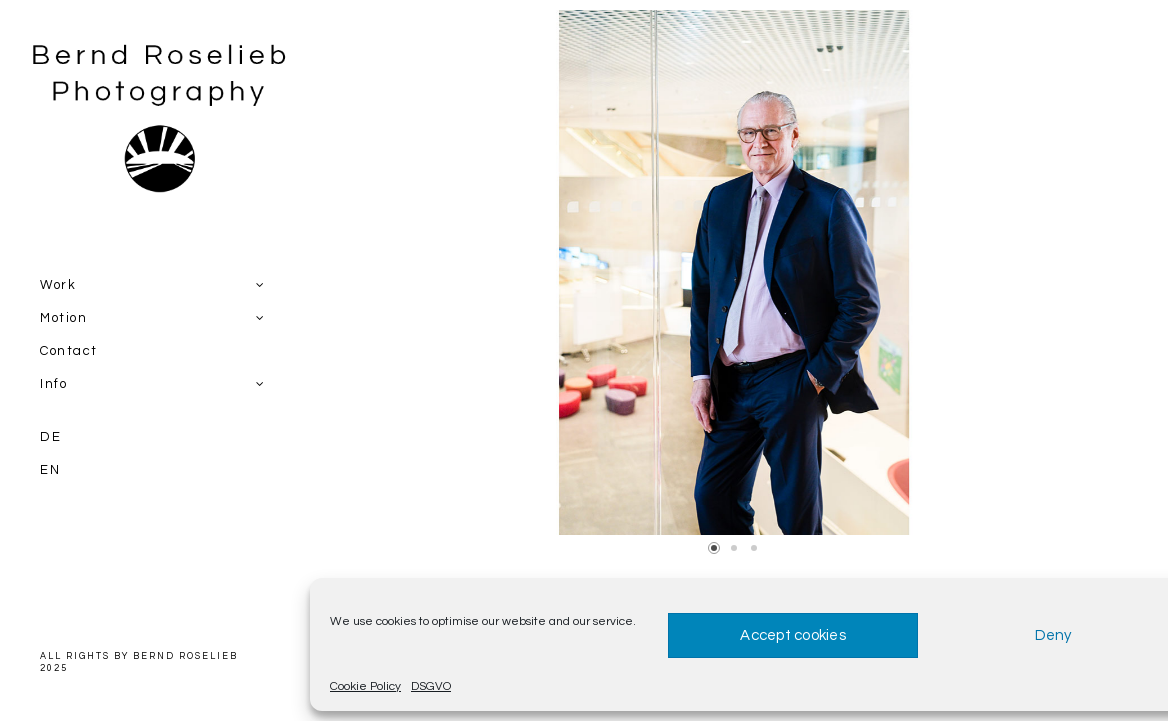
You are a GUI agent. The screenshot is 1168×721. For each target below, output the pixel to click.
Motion (63, 318)
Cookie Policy (365, 686)
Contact (69, 351)
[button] (714, 548)
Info (53, 384)
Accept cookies (793, 635)
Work (58, 285)
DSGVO (431, 686)
